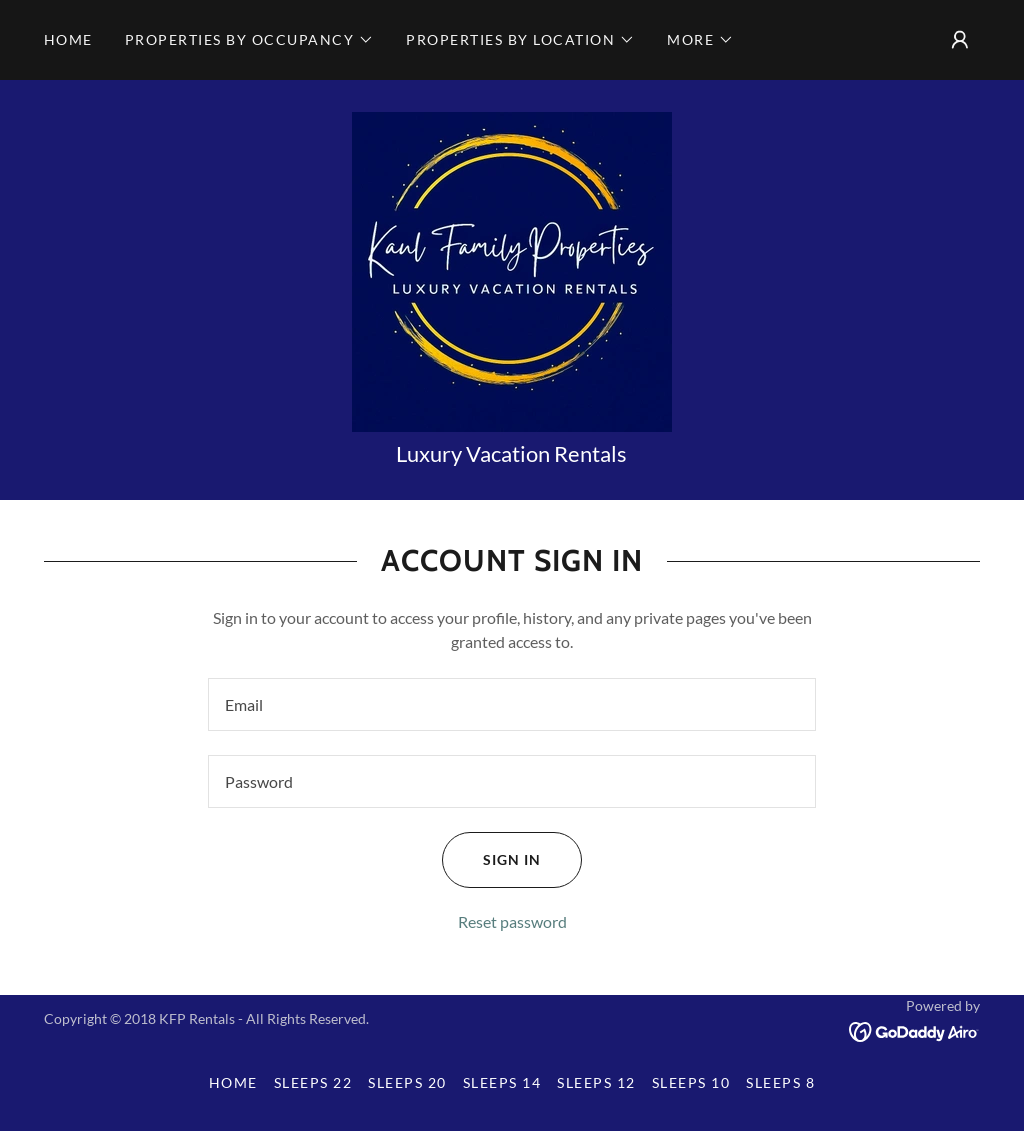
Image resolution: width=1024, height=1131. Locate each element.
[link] (512, 269)
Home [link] (68, 39)
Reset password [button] (512, 921)
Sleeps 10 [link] (691, 1082)
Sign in (491, 860)
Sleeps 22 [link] (313, 1082)
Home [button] (233, 1082)
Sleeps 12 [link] (596, 1082)
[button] (249, 40)
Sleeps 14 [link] (502, 1082)
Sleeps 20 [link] (407, 1082)
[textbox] (512, 704)
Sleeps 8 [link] (780, 1082)
